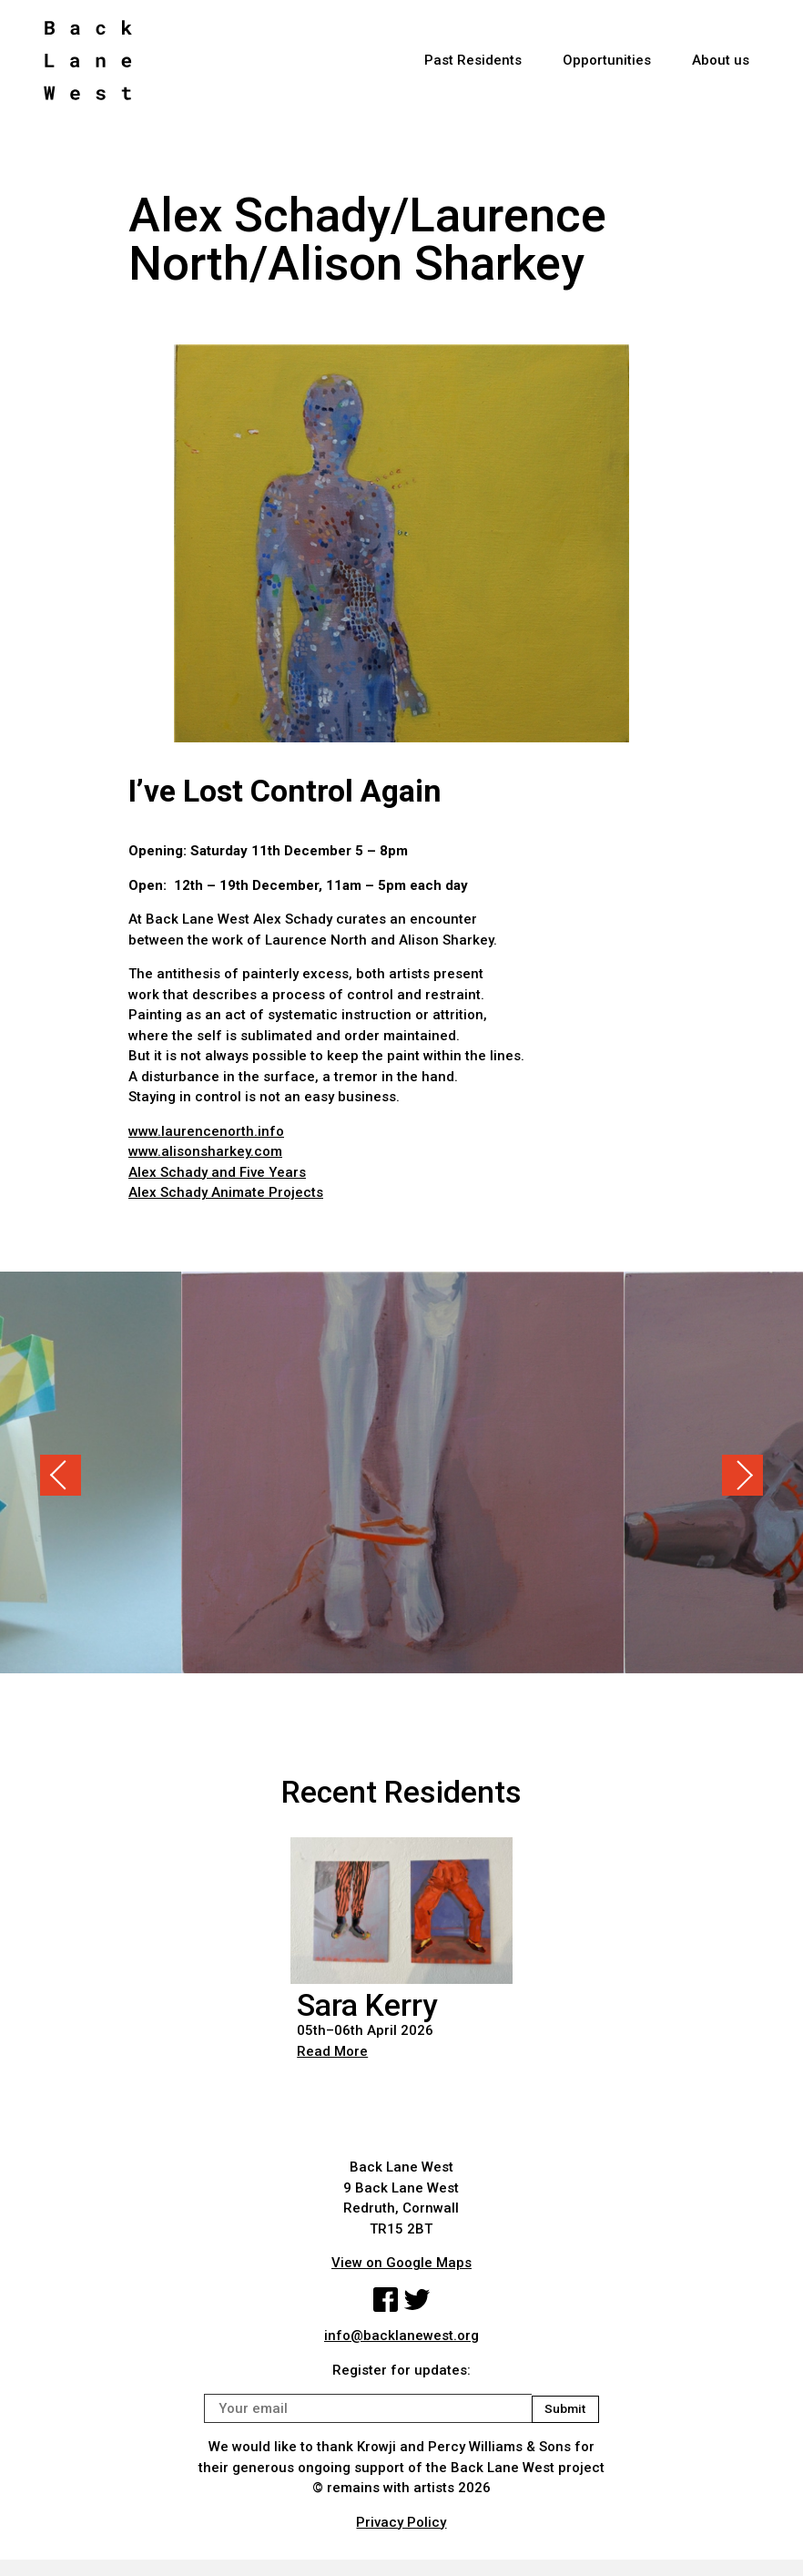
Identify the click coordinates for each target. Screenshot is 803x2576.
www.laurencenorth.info (206, 1131)
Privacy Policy (401, 2524)
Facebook (384, 2301)
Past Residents (473, 64)
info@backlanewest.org (401, 2338)
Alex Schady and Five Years (217, 1172)
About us (720, 64)
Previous (60, 1475)
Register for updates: (401, 2372)
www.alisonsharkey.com (205, 1151)
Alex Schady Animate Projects (225, 1192)
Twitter (418, 2301)
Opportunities (607, 64)
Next (742, 1475)
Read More (332, 2051)
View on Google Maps (401, 2262)
